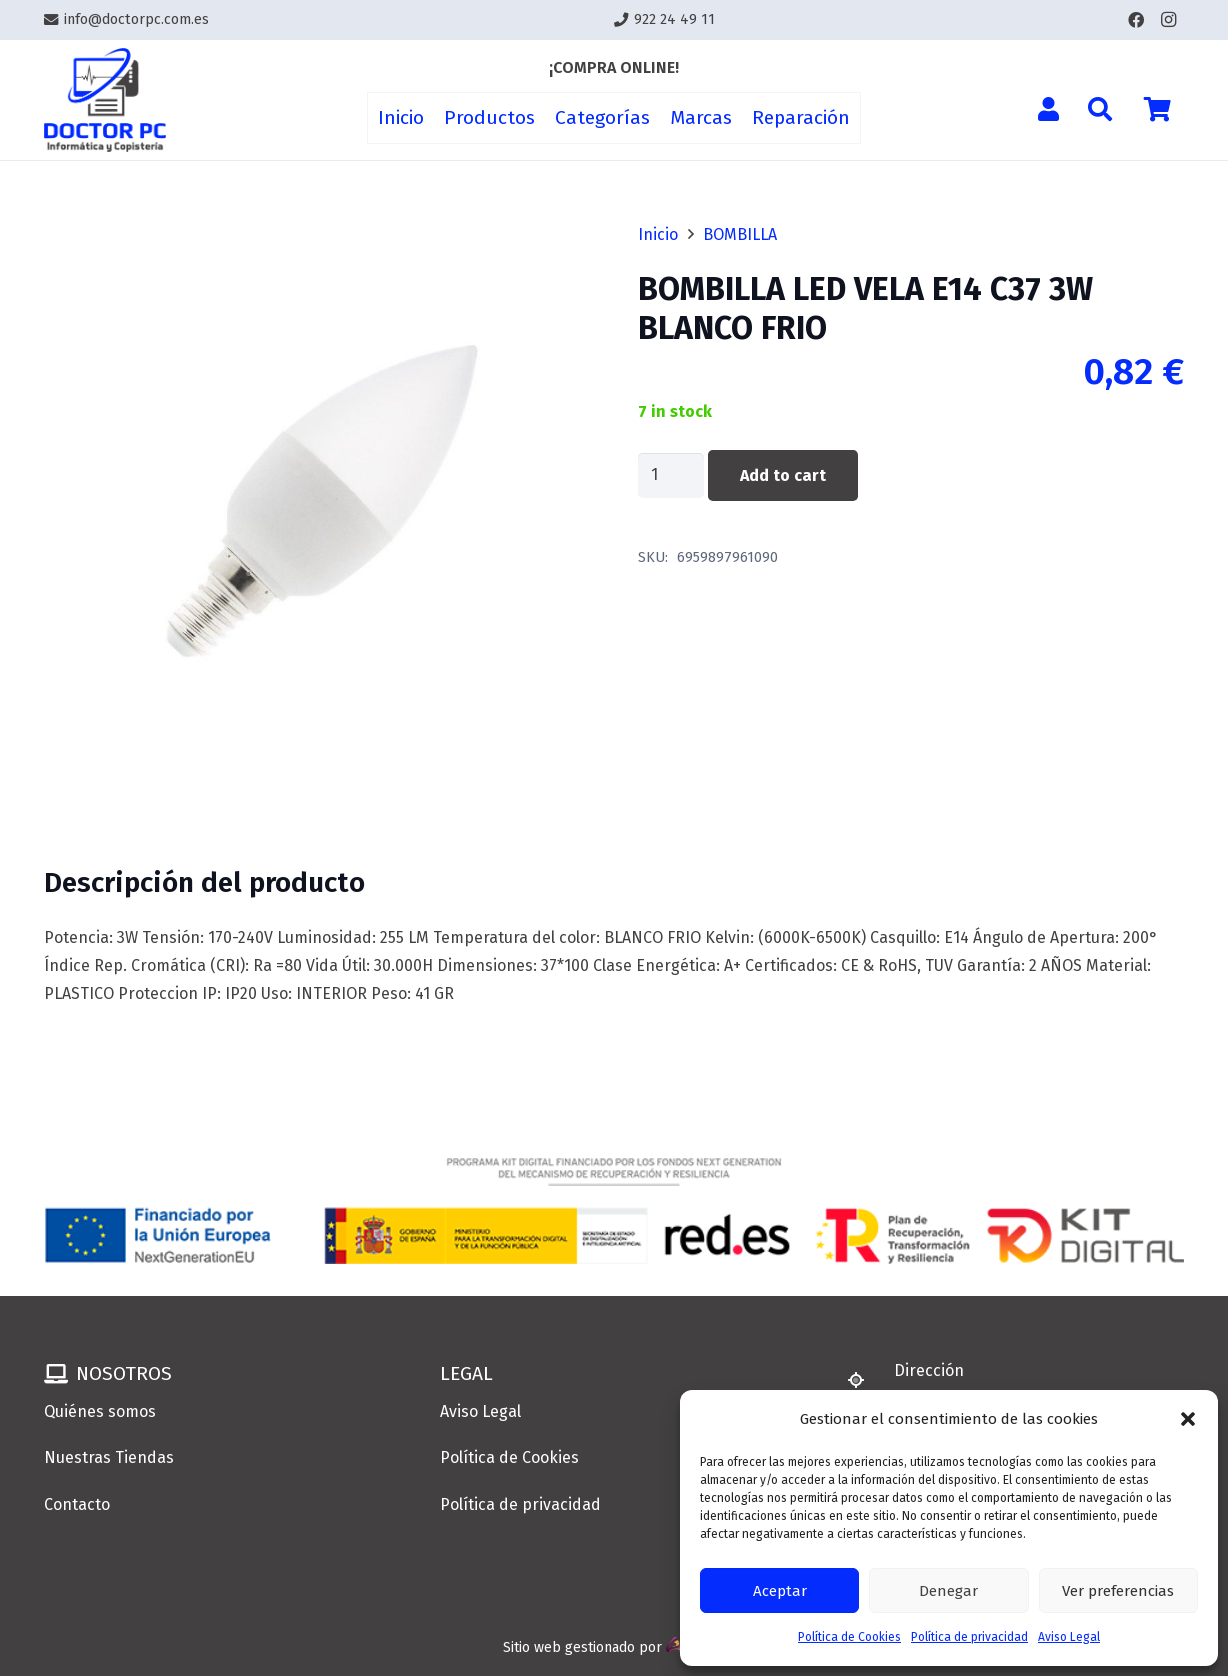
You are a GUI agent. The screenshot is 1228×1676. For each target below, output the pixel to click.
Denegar (948, 1591)
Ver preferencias (1118, 1591)
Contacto (77, 1504)
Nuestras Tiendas (109, 1457)
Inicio (658, 234)
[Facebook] (1136, 20)
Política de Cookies (849, 1637)
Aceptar (780, 1591)
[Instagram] (1168, 20)
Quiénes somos (100, 1411)
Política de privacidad (969, 1637)
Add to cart (783, 475)
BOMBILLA (740, 234)
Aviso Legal (1069, 1637)
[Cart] (1157, 109)
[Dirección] (865, 1380)
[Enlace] (105, 100)
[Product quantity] (671, 475)
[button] (1188, 1419)
